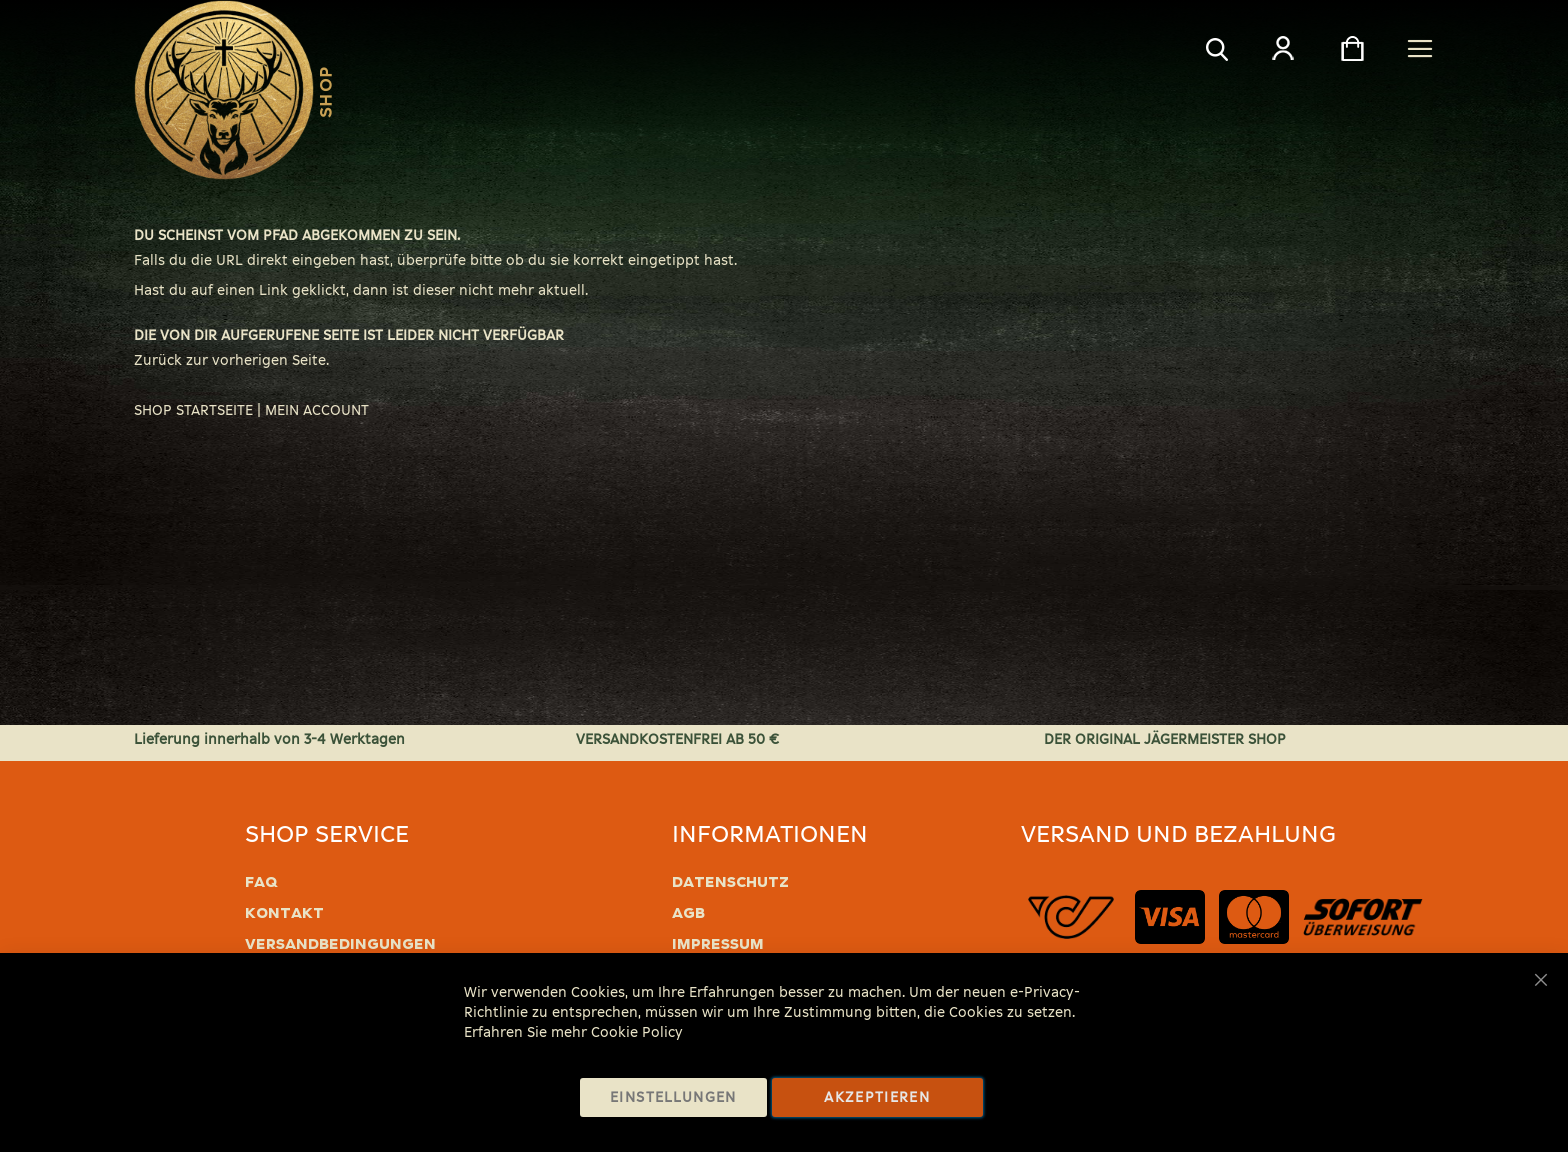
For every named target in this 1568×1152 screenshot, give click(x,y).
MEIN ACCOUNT (317, 410)
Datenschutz (730, 882)
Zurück (158, 360)
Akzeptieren (877, 1097)
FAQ (261, 882)
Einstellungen (673, 1097)
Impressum (718, 944)
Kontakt (284, 913)
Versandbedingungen (340, 944)
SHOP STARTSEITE (193, 410)
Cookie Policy (637, 1032)
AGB (688, 913)
